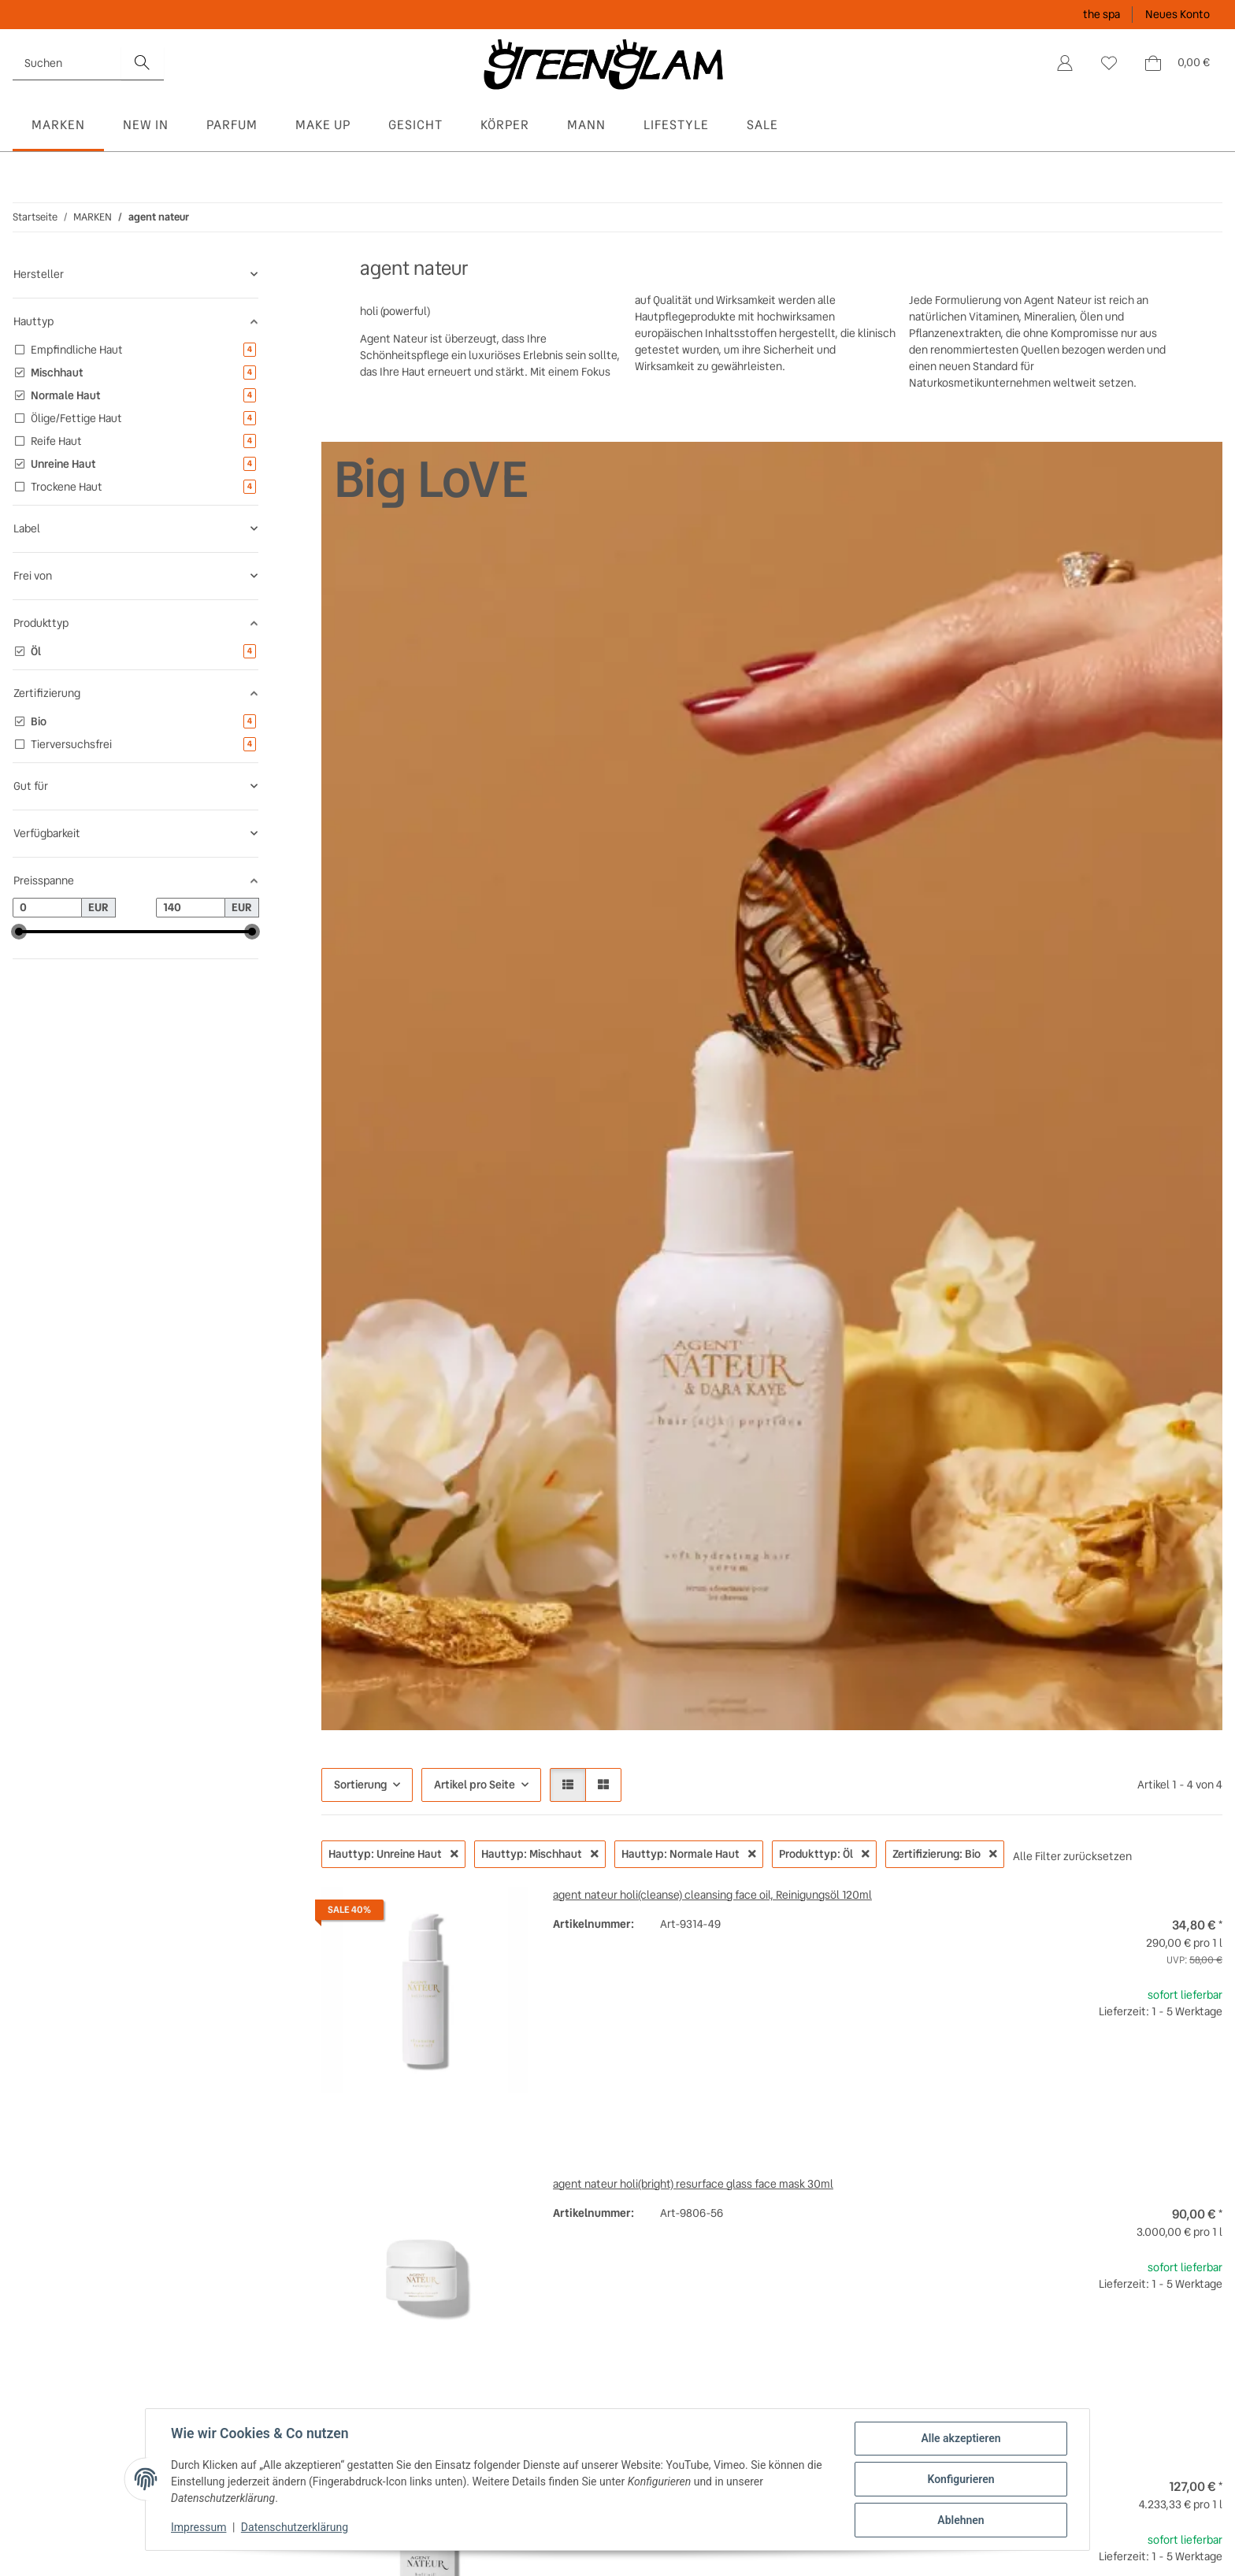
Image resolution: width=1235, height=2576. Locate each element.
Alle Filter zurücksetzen (1072, 1856)
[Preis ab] (47, 908)
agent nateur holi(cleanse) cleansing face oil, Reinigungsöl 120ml (712, 1895)
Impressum (198, 2527)
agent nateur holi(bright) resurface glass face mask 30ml (693, 2184)
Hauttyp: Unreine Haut (393, 1854)
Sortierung (360, 1784)
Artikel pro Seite (474, 1784)
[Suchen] (67, 63)
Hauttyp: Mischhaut (540, 1854)
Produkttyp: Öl (824, 1854)
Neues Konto (1177, 14)
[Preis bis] (190, 908)
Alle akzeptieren (960, 2438)
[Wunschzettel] (1109, 63)
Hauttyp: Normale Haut (688, 1854)
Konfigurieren (960, 2479)
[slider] (19, 932)
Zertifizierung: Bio (944, 1854)
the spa (1101, 14)
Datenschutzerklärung (294, 2527)
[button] (1065, 63)
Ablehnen (960, 2520)
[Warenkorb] (1176, 63)
